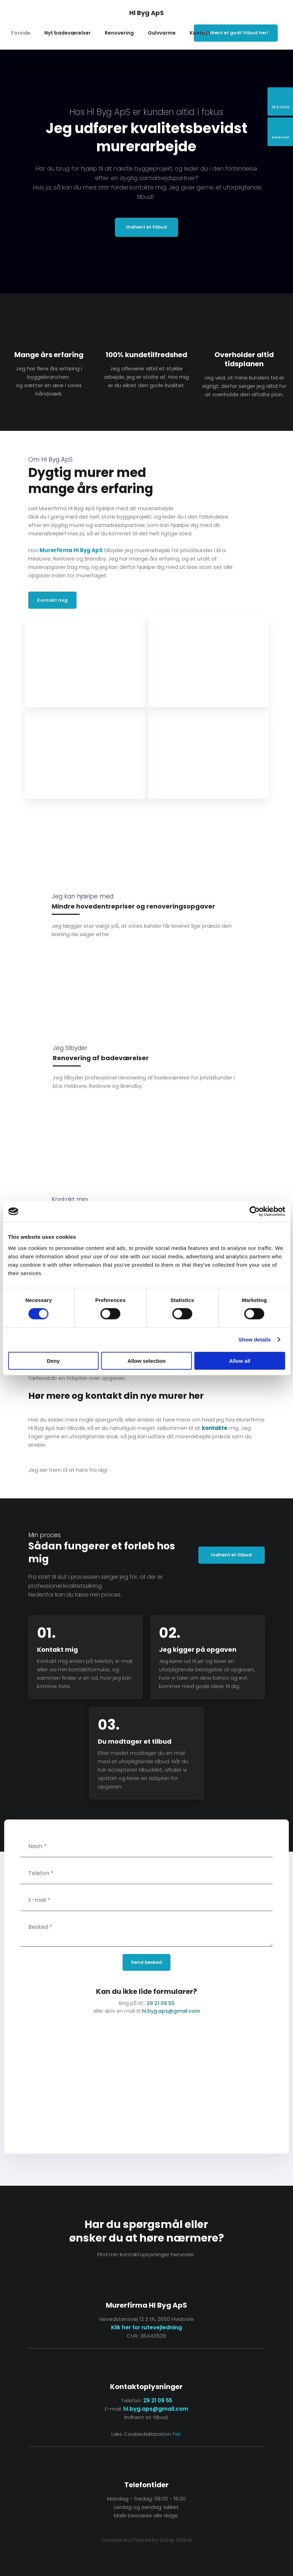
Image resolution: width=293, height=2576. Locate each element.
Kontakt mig (52, 600)
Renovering (119, 32)
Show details (255, 1340)
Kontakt (200, 32)
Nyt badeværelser (67, 32)
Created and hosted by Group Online (146, 2540)
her (177, 2434)
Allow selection (146, 1360)
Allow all (239, 1360)
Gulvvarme (162, 32)
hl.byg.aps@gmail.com (171, 2010)
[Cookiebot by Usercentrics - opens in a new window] (254, 1211)
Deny (53, 1360)
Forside (20, 32)
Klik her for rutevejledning (146, 2327)
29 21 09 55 (161, 2003)
